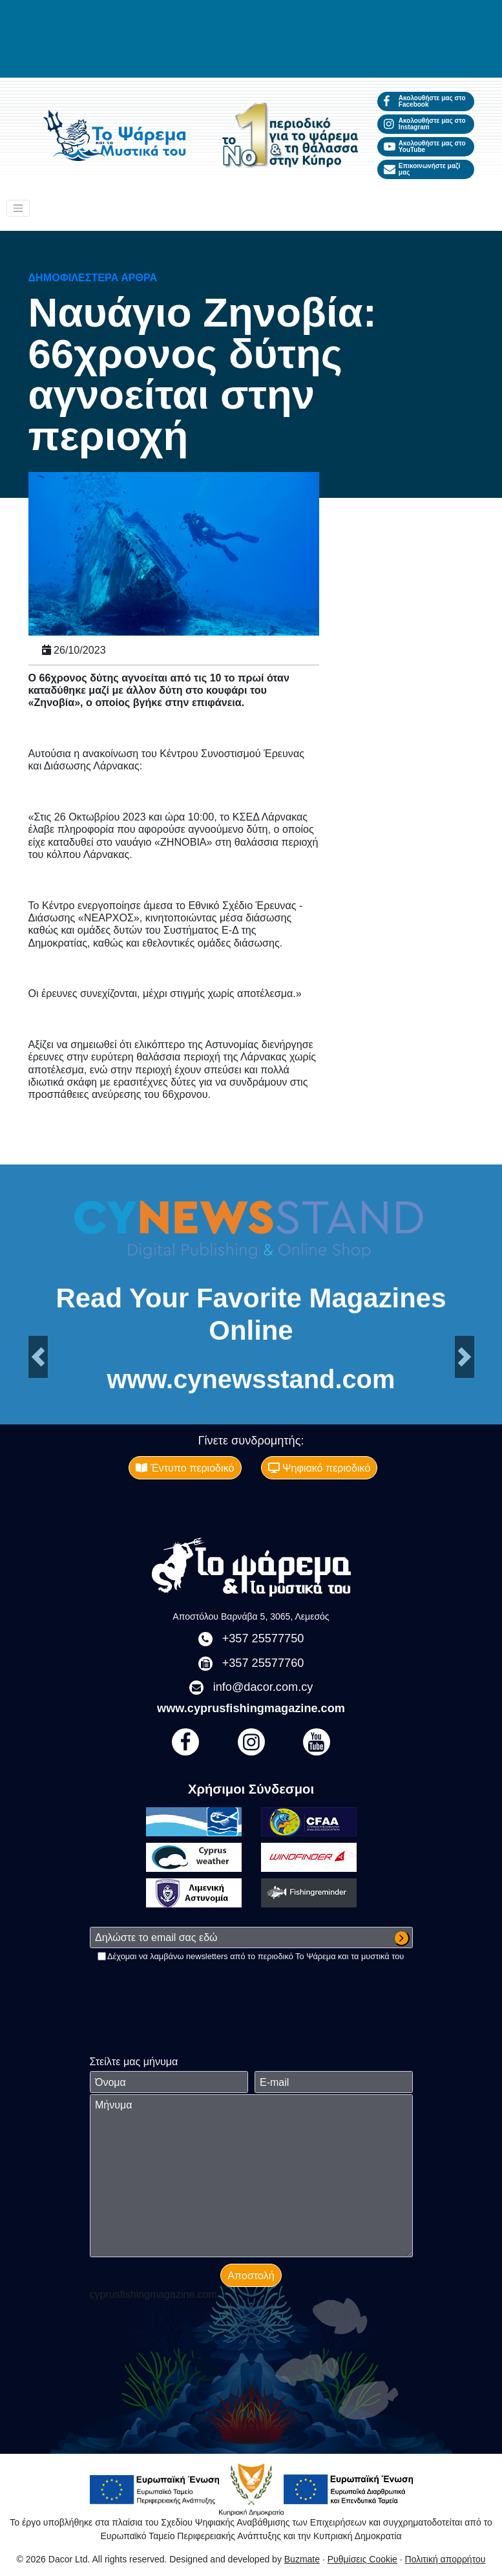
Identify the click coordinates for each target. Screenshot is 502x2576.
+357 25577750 (263, 1638)
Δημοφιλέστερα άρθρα (93, 277)
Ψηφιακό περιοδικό (319, 1468)
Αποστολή (250, 2275)
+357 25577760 (263, 1663)
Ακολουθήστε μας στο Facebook (425, 101)
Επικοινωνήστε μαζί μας (422, 169)
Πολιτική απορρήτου (445, 2559)
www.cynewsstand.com (251, 1380)
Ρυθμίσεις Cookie (362, 2559)
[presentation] (188, 1987)
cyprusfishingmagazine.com (153, 2294)
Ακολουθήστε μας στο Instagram (425, 124)
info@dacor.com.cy (263, 1686)
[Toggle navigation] (18, 208)
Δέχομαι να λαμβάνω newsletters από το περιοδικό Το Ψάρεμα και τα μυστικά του (255, 1956)
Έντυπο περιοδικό (185, 1468)
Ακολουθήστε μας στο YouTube (425, 146)
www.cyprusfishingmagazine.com (251, 1708)
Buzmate (302, 2559)
